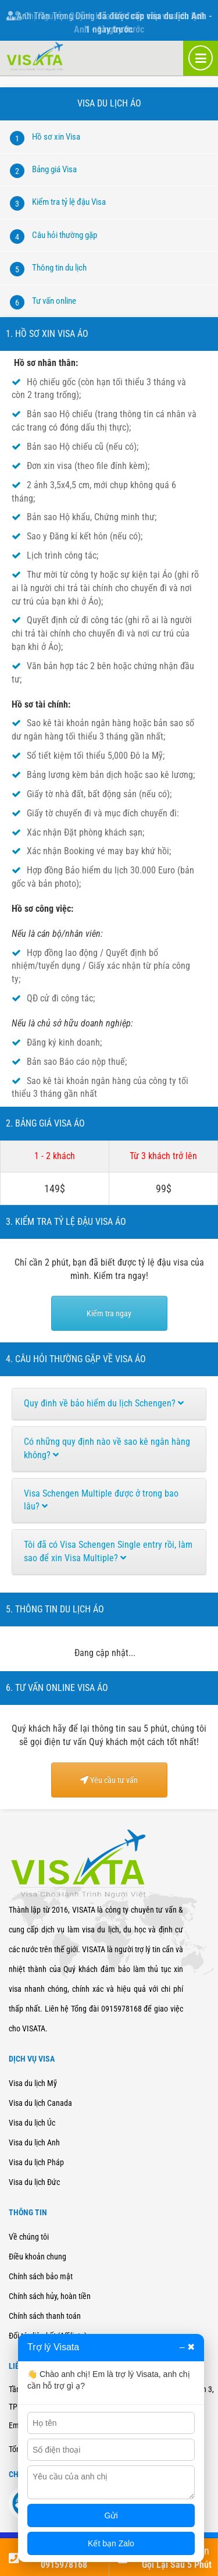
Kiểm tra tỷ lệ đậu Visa (69, 202)
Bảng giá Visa (54, 169)
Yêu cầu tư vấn (109, 1780)
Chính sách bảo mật (41, 2276)
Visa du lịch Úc (32, 2122)
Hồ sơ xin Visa (56, 137)
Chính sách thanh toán (45, 2316)
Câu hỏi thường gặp (64, 235)
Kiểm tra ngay (109, 1313)
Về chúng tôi (29, 2236)
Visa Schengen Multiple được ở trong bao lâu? (101, 1500)
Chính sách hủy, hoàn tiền (50, 2296)
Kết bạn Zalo (111, 2543)
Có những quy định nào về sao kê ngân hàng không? (107, 1448)
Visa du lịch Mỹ (33, 2083)
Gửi (111, 2515)
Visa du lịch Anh (34, 2142)
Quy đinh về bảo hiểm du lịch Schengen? (104, 1403)
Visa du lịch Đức (34, 2182)
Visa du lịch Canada (40, 2103)
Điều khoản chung (37, 2256)
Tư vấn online (54, 301)
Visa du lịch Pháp (36, 2162)
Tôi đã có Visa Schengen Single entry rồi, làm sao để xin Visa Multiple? (108, 1551)
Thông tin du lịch (59, 267)
